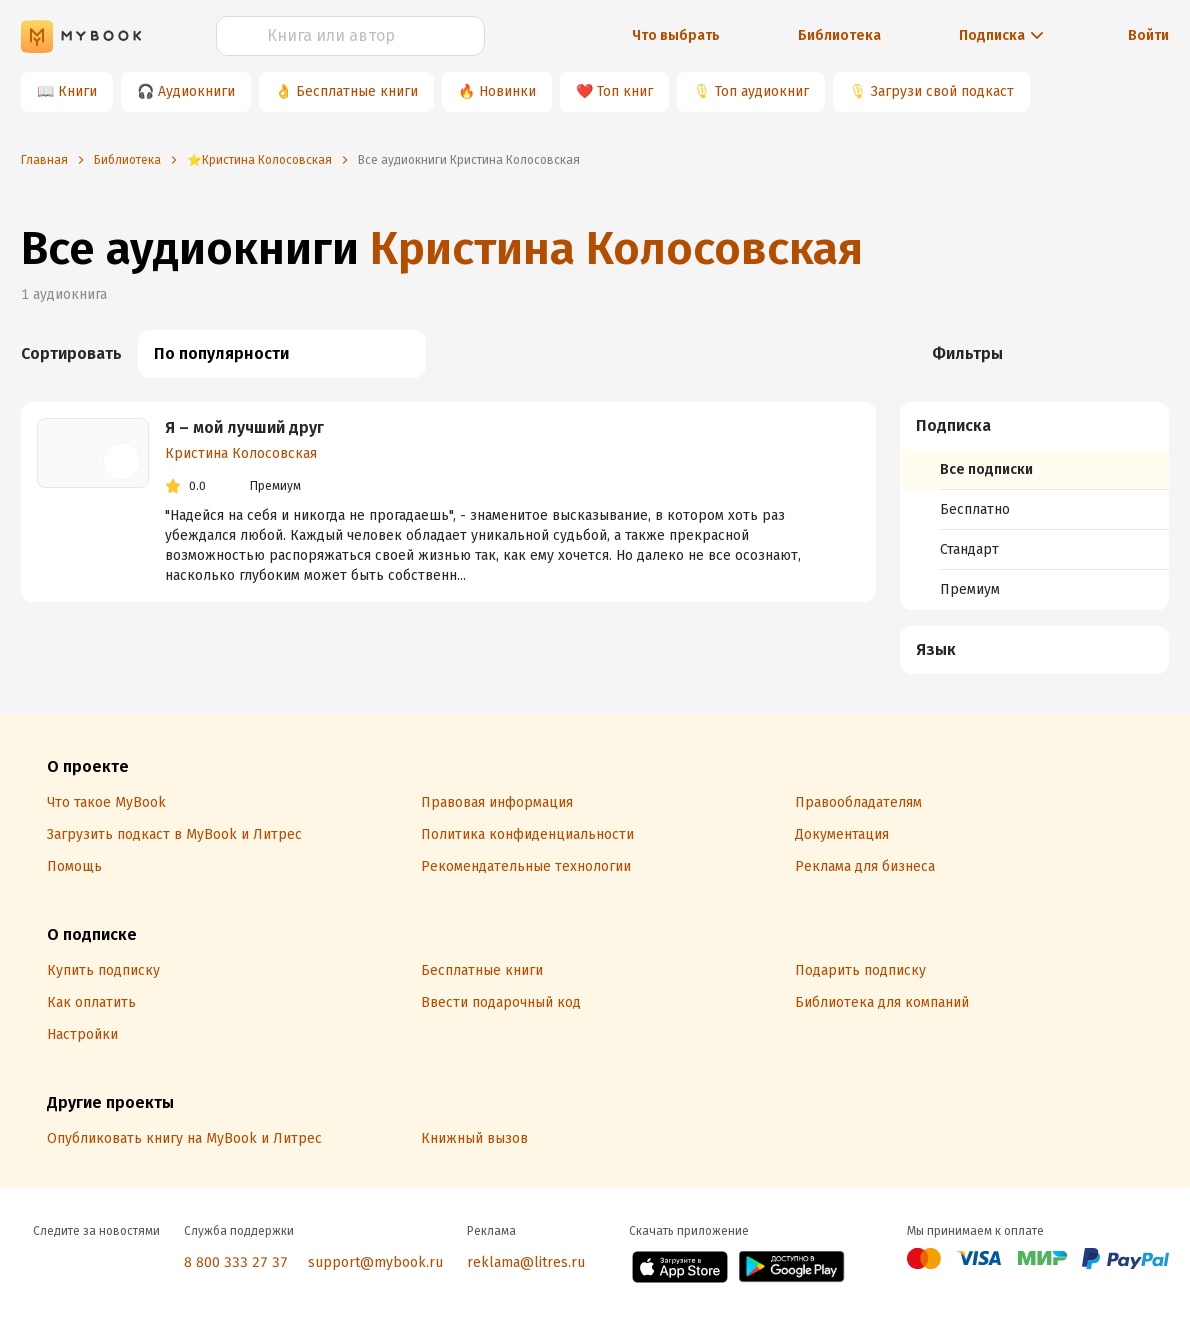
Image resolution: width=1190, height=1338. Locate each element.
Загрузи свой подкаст (942, 91)
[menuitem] (1034, 506)
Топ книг (625, 91)
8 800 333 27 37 (236, 1262)
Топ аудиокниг (762, 91)
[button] (1035, 426)
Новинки (507, 91)
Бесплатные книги (357, 91)
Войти (1148, 35)
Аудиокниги (196, 91)
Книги (77, 91)
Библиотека (839, 35)
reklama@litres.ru (526, 1262)
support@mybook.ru (375, 1262)
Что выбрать (676, 35)
